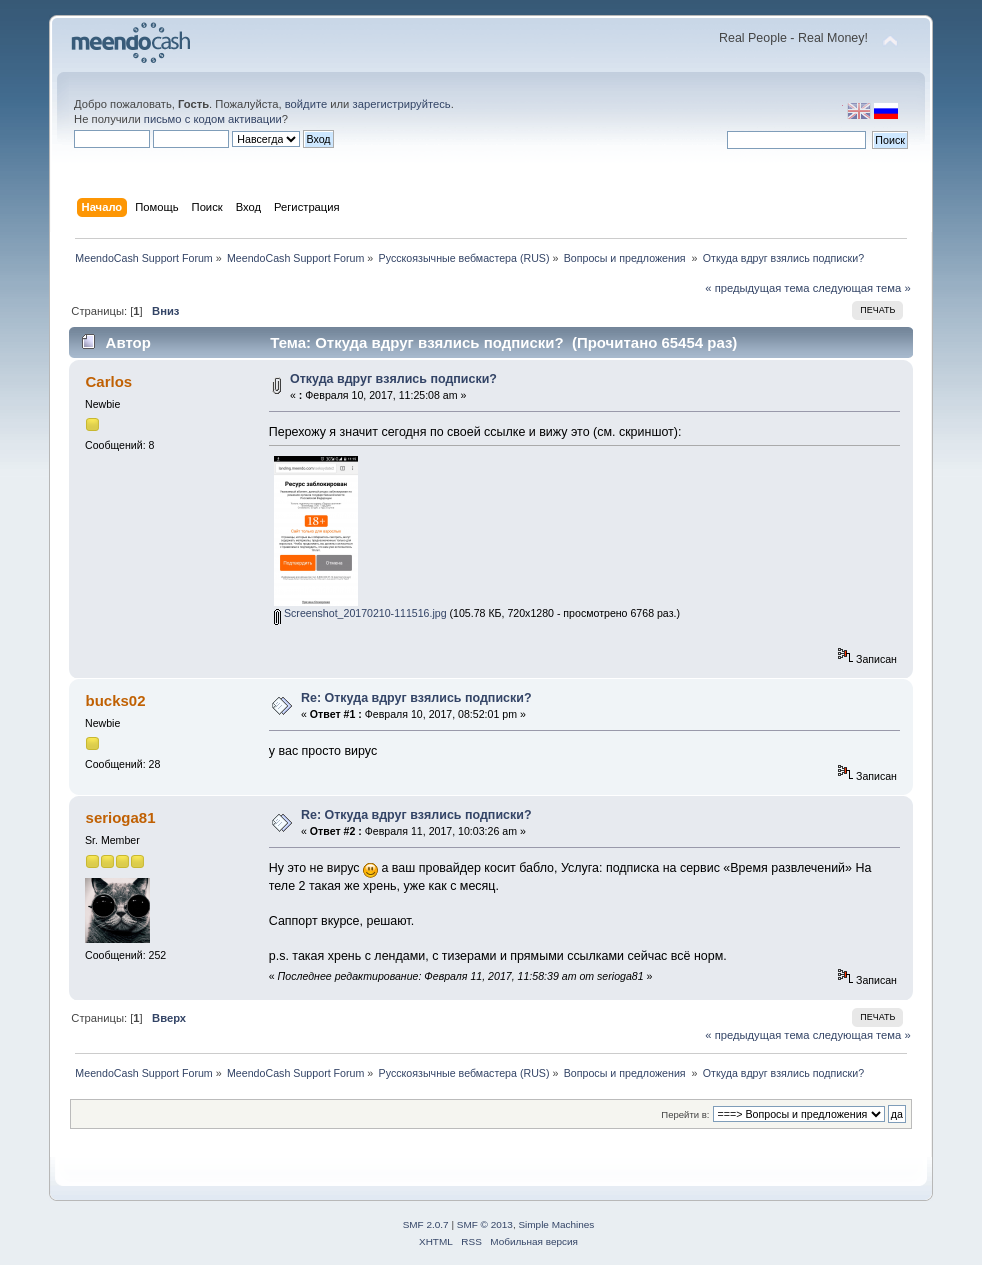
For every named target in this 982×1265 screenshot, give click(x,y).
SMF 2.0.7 (426, 1224)
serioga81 (121, 817)
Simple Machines (556, 1224)
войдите (306, 104)
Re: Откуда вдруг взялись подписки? (416, 698)
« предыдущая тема (757, 288)
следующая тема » (862, 288)
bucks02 (116, 700)
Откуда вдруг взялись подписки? (393, 379)
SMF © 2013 (485, 1224)
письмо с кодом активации (213, 119)
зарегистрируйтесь (402, 104)
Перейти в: (685, 1114)
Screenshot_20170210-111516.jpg (360, 613)
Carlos (109, 381)
